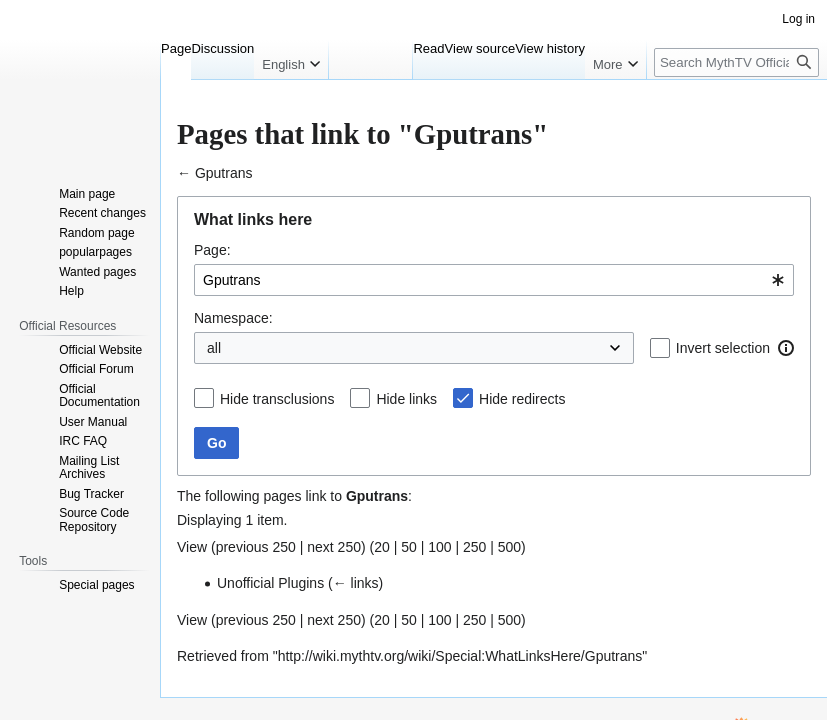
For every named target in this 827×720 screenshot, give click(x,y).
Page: (58, 197)
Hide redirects (105, 406)
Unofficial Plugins (106, 587)
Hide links (93, 386)
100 (282, 553)
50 (251, 553)
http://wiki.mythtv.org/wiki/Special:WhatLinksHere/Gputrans (313, 639)
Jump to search (183, 132)
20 (224, 553)
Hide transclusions (119, 366)
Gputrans (57, 114)
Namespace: (79, 272)
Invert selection (109, 311)
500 (352, 553)
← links (200, 587)
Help (23, 16)
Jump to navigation (69, 132)
